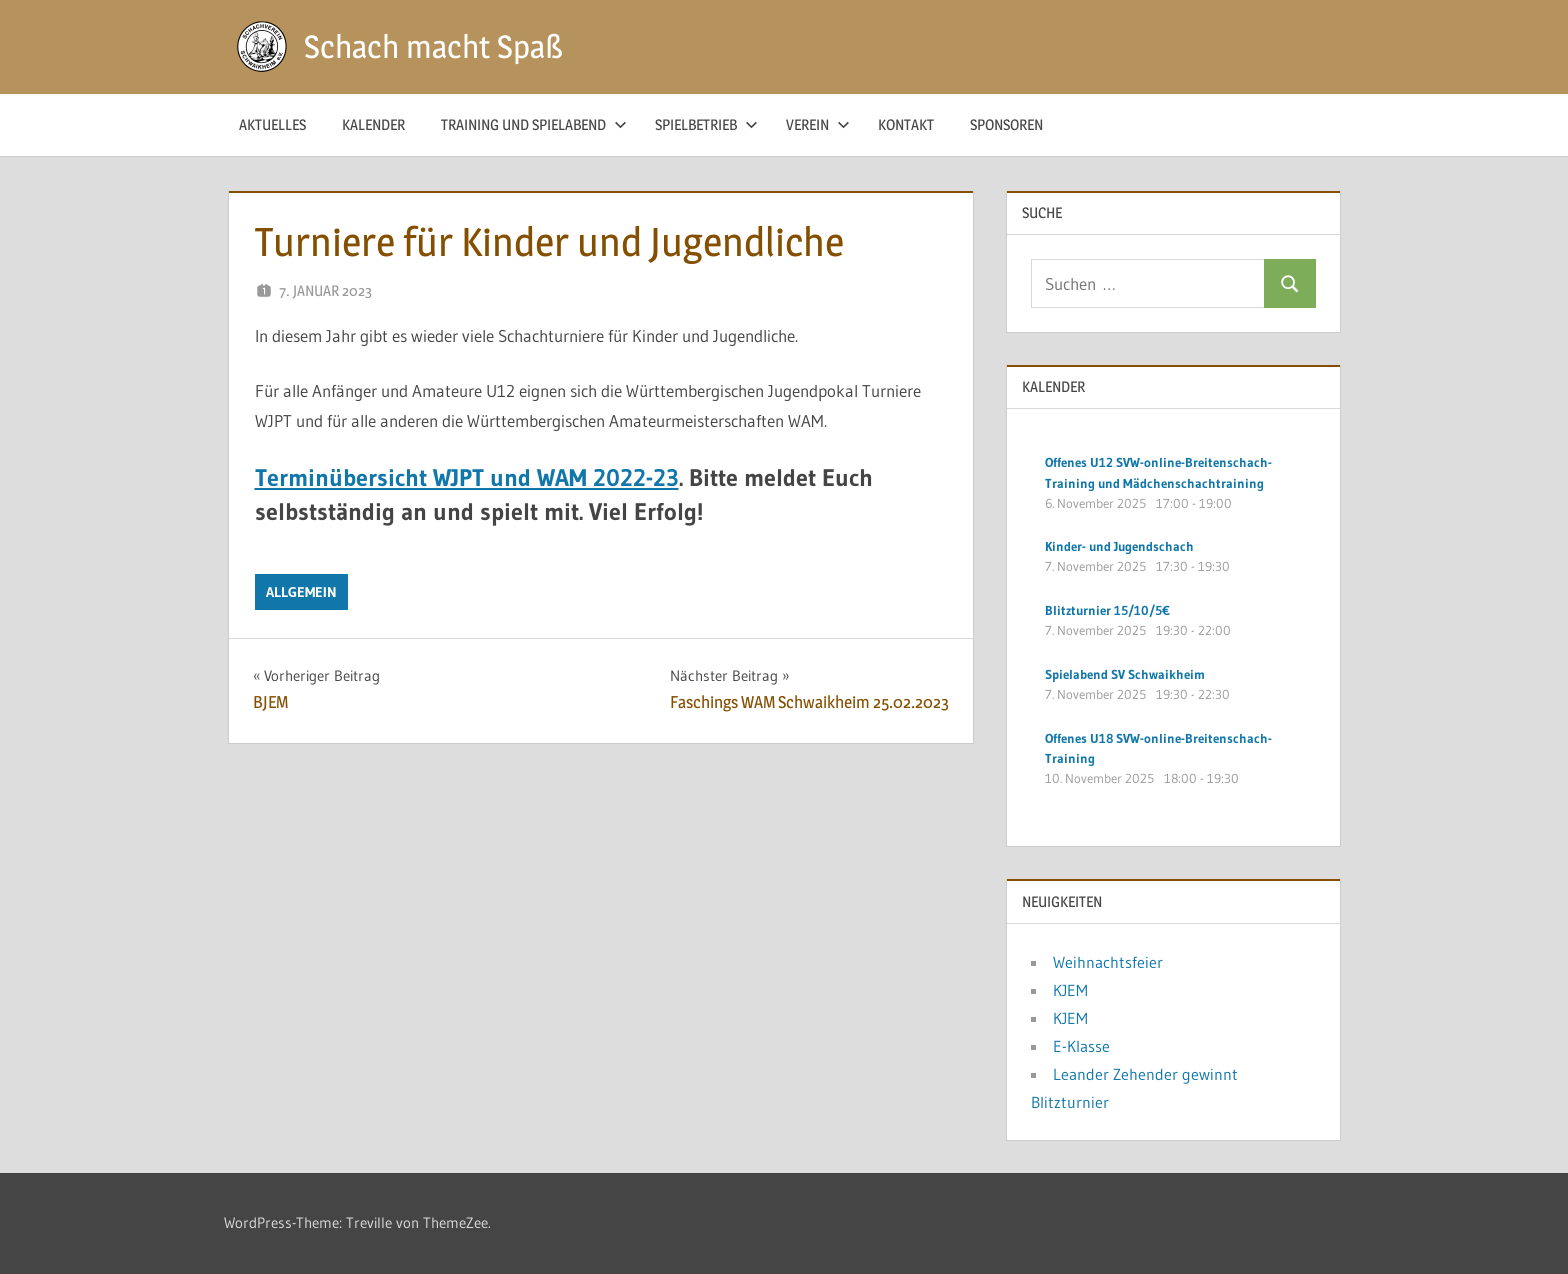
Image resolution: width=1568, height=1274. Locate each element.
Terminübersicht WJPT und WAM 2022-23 (467, 477)
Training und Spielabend (534, 124)
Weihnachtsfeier (1108, 962)
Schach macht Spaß (433, 46)
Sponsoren (1006, 124)
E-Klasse (1081, 1046)
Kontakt (906, 124)
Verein (818, 124)
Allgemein (301, 592)
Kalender (373, 124)
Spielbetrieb (706, 124)
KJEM (1070, 990)
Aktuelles (272, 124)
